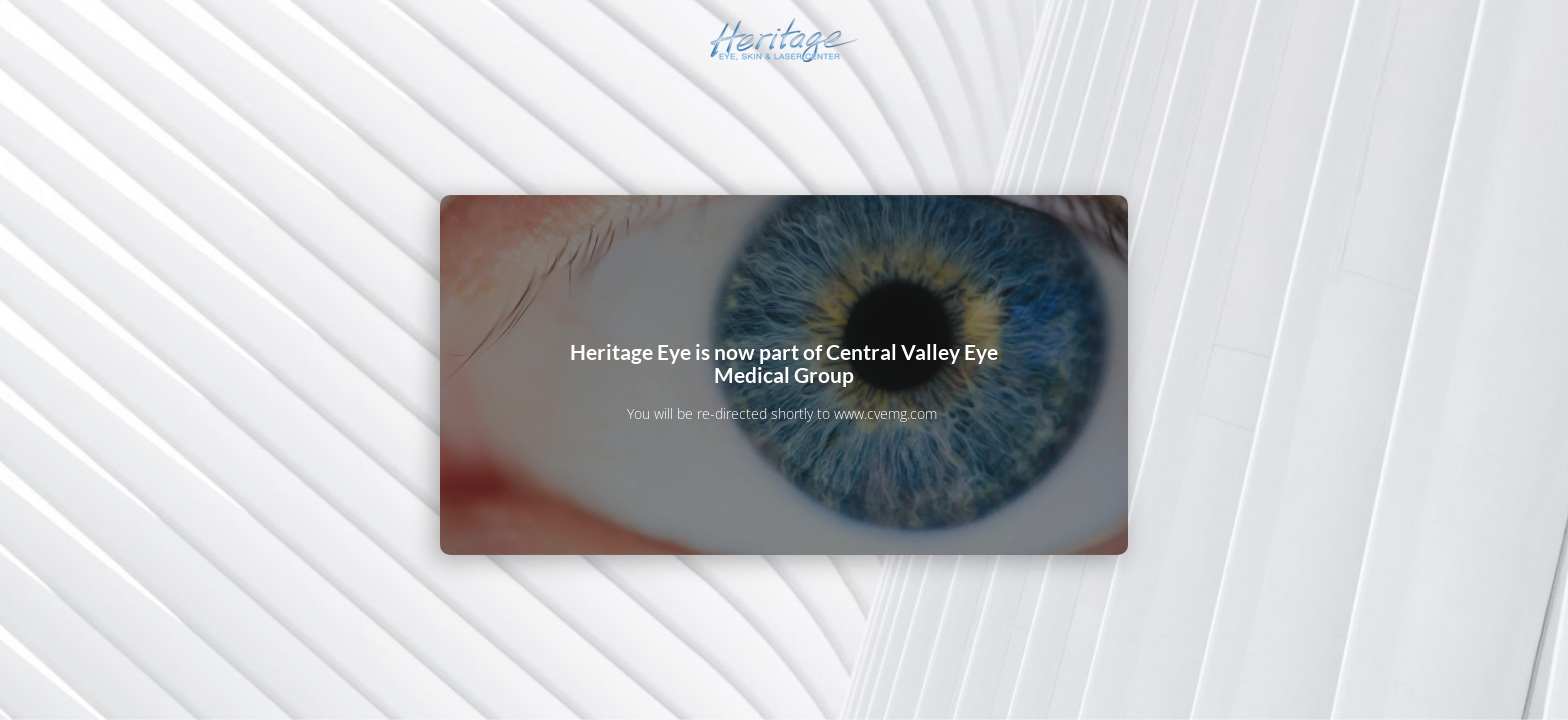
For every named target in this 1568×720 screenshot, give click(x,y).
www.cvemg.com (885, 413)
